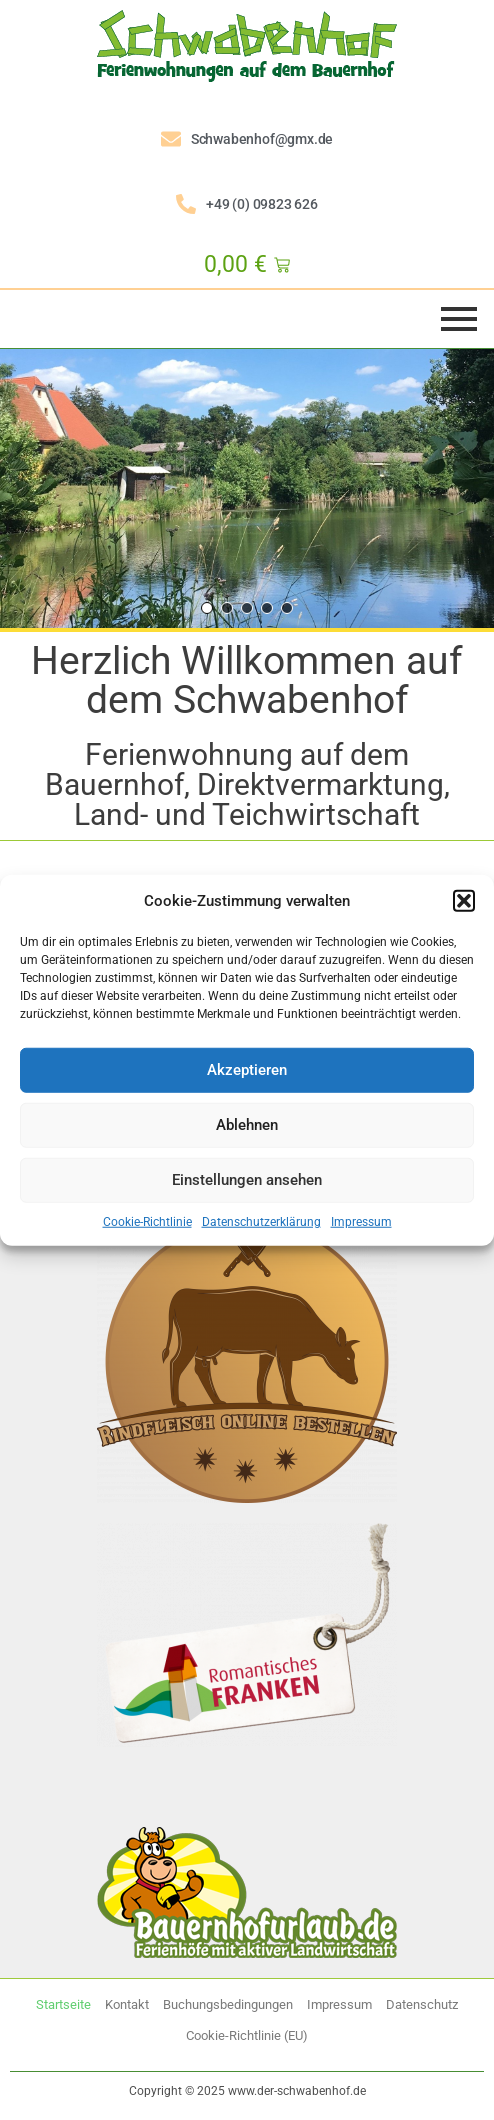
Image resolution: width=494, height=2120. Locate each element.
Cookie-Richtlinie (147, 1221)
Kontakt (127, 2004)
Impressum (361, 1221)
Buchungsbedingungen (228, 2004)
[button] (464, 901)
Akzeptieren (247, 1070)
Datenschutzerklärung (261, 1221)
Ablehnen (247, 1125)
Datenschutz (422, 2004)
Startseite (63, 2004)
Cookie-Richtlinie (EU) (247, 2035)
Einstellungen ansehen (247, 1180)
